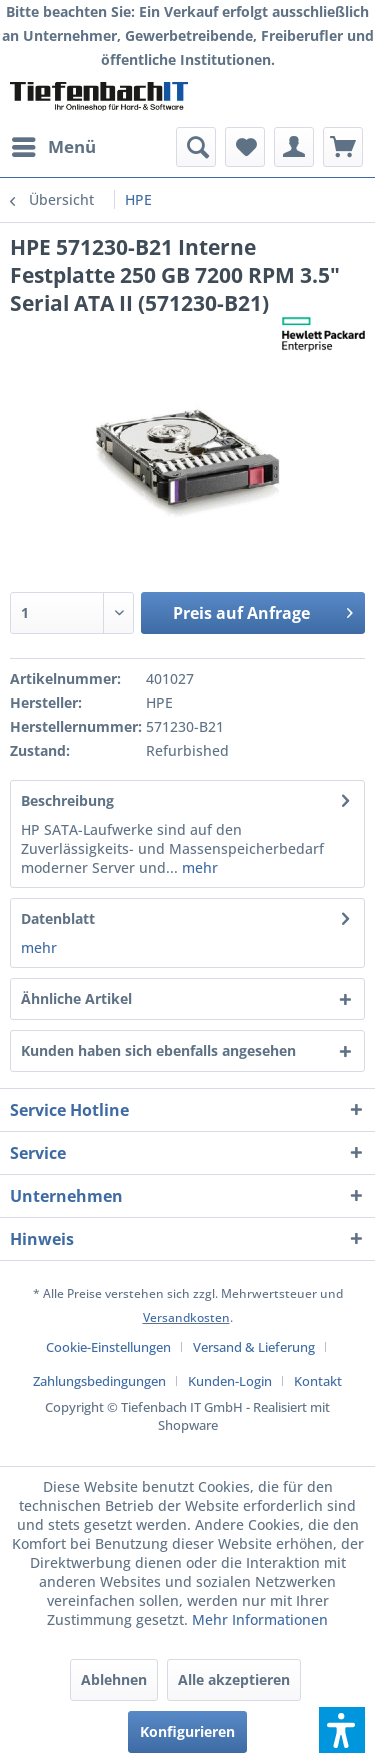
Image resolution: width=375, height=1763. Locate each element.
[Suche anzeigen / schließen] (196, 147)
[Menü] (53, 147)
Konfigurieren (187, 1731)
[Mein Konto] (294, 147)
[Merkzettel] (245, 147)
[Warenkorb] (343, 147)
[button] (342, 1730)
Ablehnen (114, 1679)
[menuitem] (53, 147)
